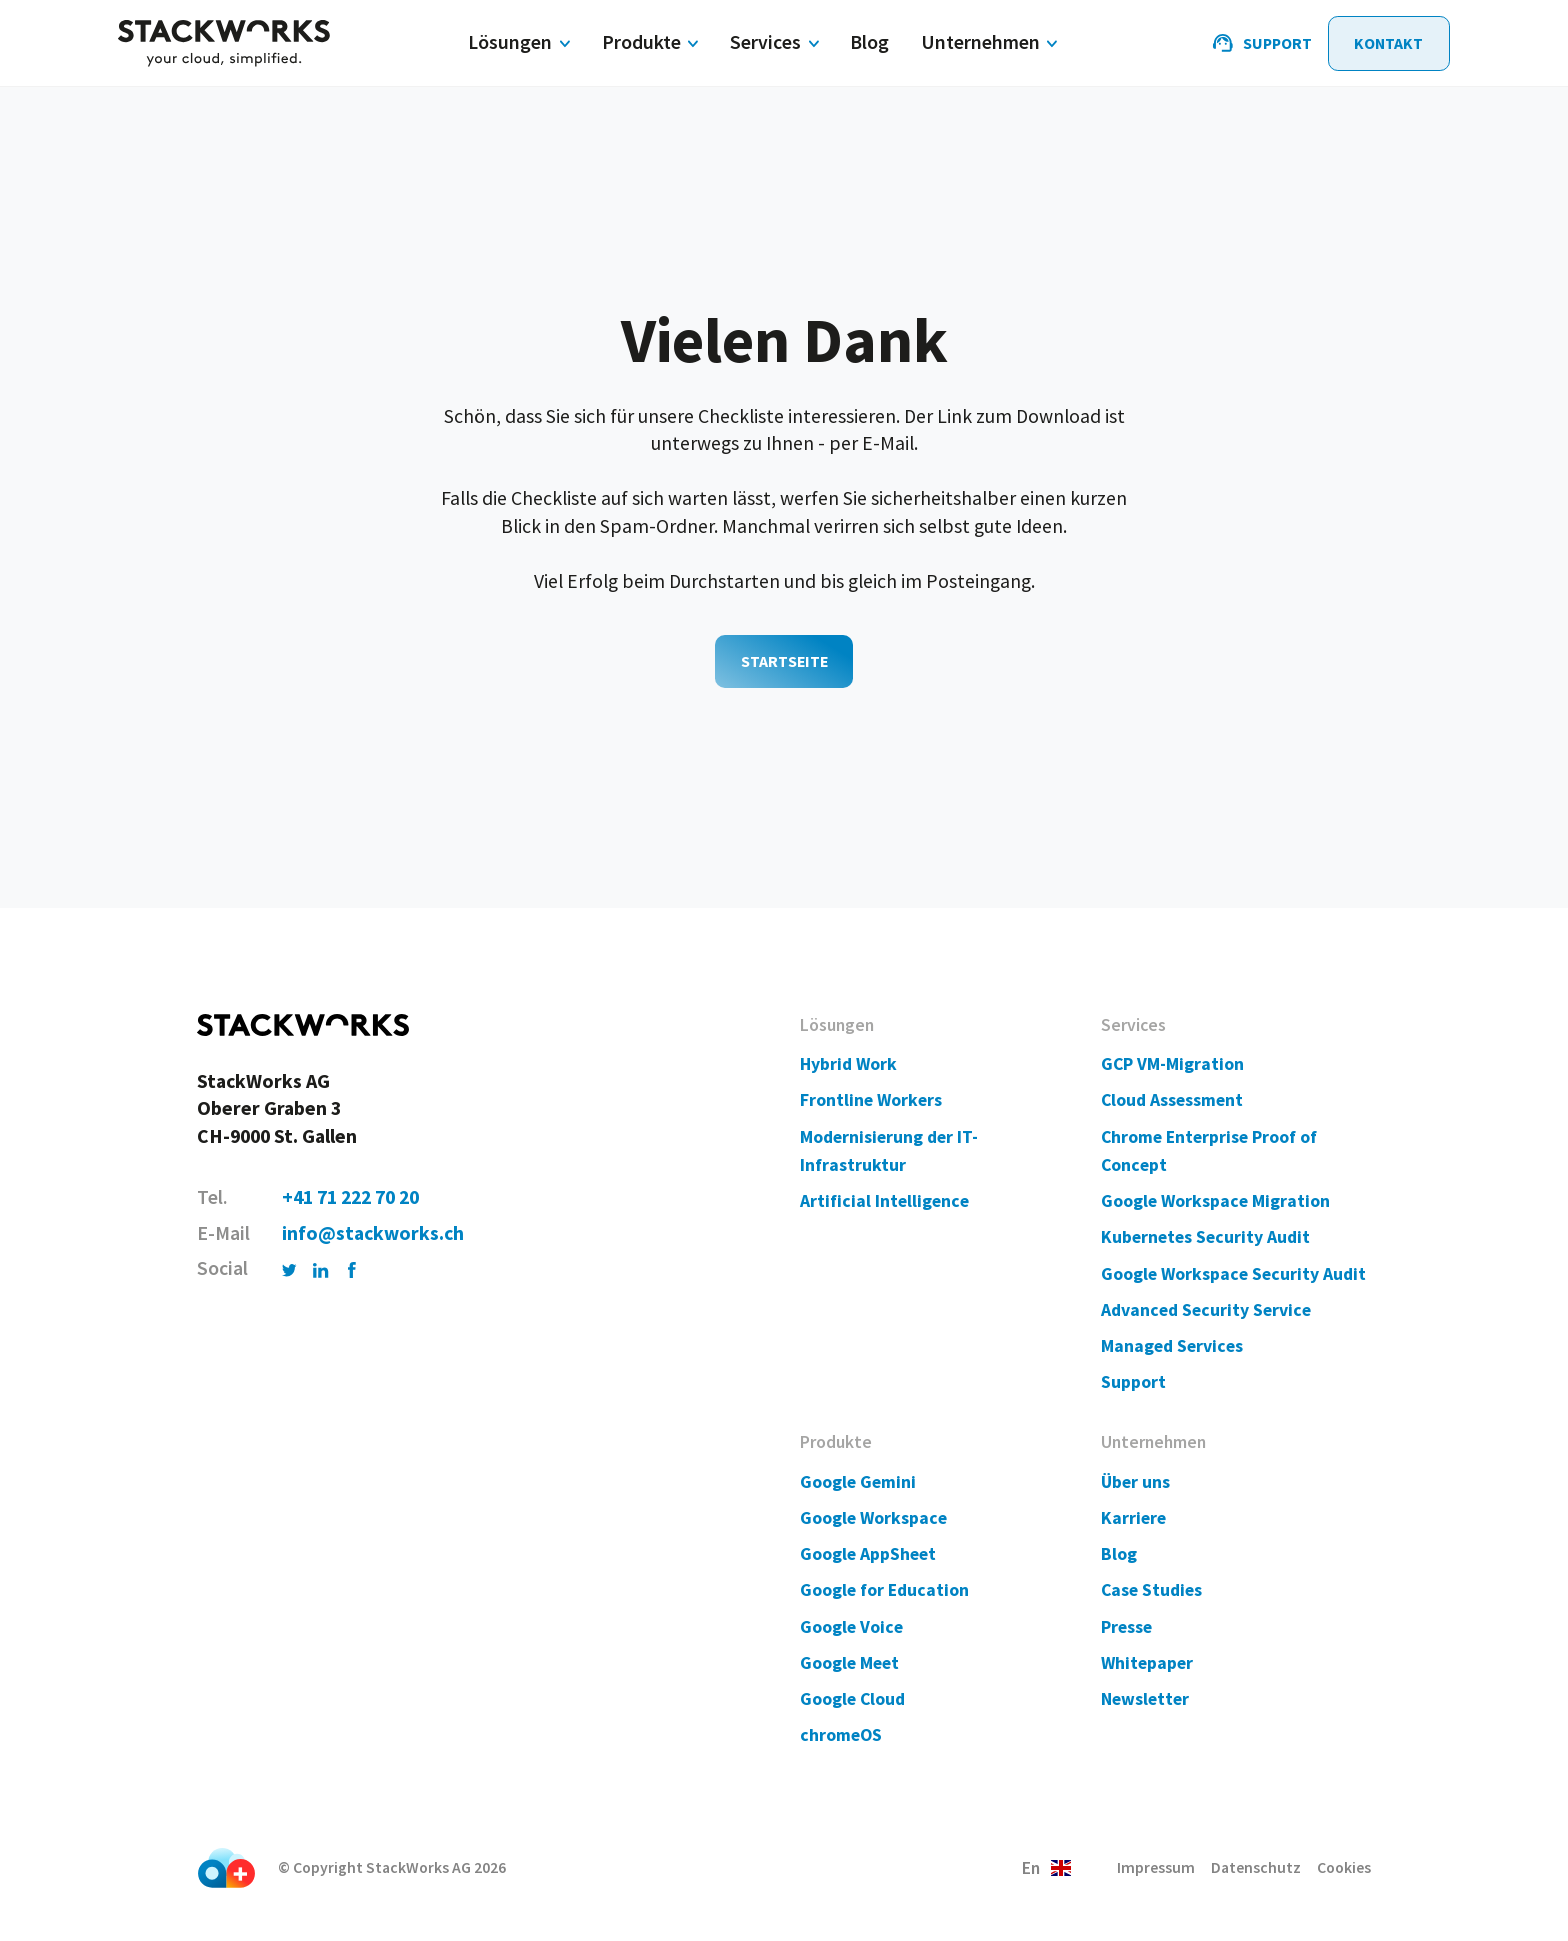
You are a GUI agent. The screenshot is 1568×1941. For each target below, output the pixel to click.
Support (1133, 1382)
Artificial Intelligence (884, 1201)
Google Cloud (852, 1699)
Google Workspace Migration (1215, 1201)
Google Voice (851, 1627)
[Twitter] (290, 1268)
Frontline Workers (871, 1100)
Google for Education (884, 1590)
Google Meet (849, 1663)
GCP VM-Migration (1172, 1064)
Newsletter (1145, 1699)
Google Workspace (873, 1518)
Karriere (1133, 1518)
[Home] (224, 43)
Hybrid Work (848, 1064)
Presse (1126, 1627)
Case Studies (1151, 1590)
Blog (1119, 1554)
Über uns (1135, 1482)
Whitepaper (1147, 1663)
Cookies (1344, 1867)
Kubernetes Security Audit (1205, 1237)
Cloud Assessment (1172, 1100)
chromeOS (841, 1735)
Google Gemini (858, 1482)
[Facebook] (353, 1268)
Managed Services (1172, 1346)
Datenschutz (1256, 1867)
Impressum (1156, 1867)
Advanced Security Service (1206, 1310)
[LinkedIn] (321, 1268)
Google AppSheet (868, 1554)
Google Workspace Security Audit (1233, 1274)
